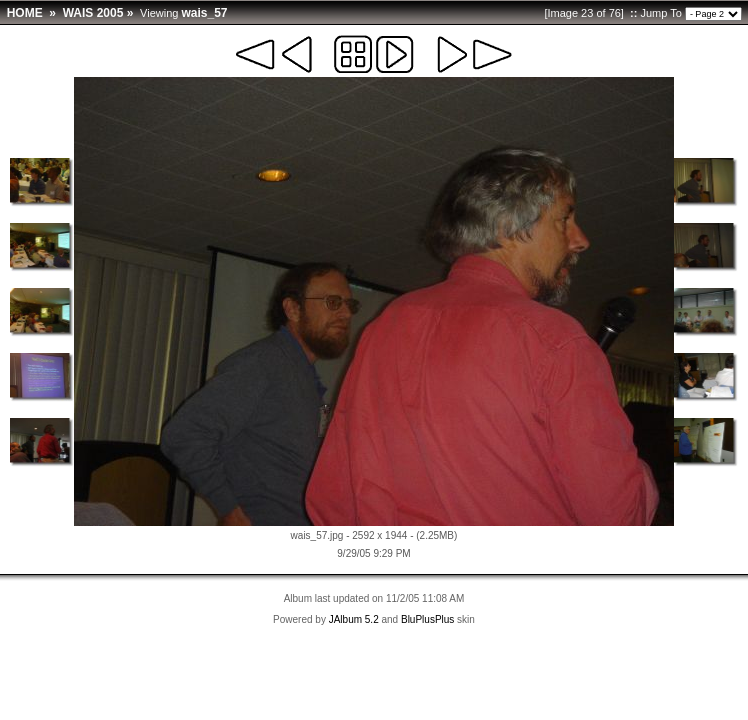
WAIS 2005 (93, 13)
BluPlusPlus (427, 619)
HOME (25, 13)
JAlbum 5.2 (354, 619)
